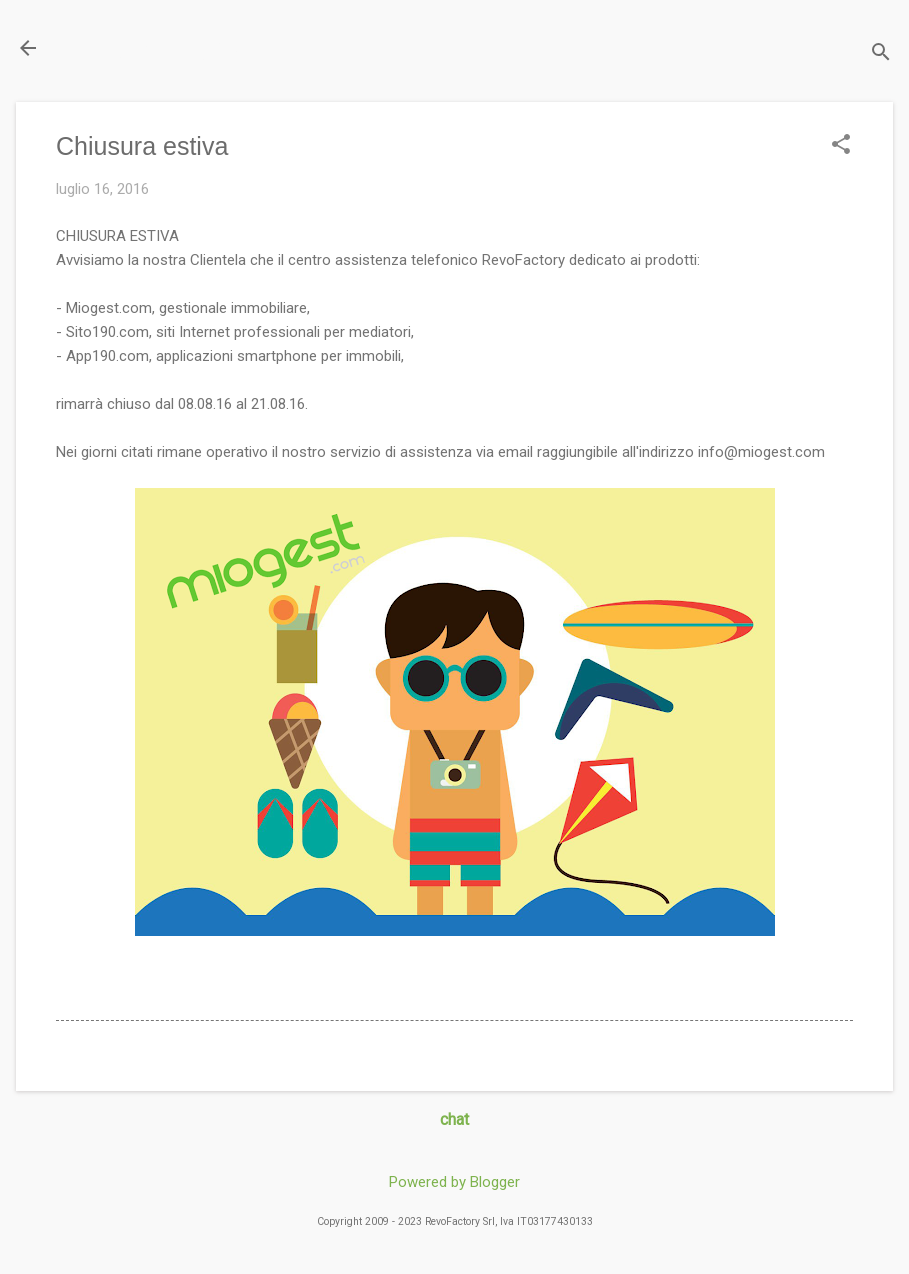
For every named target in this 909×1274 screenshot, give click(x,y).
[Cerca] (881, 54)
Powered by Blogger (454, 1182)
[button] (841, 146)
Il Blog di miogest (155, 47)
